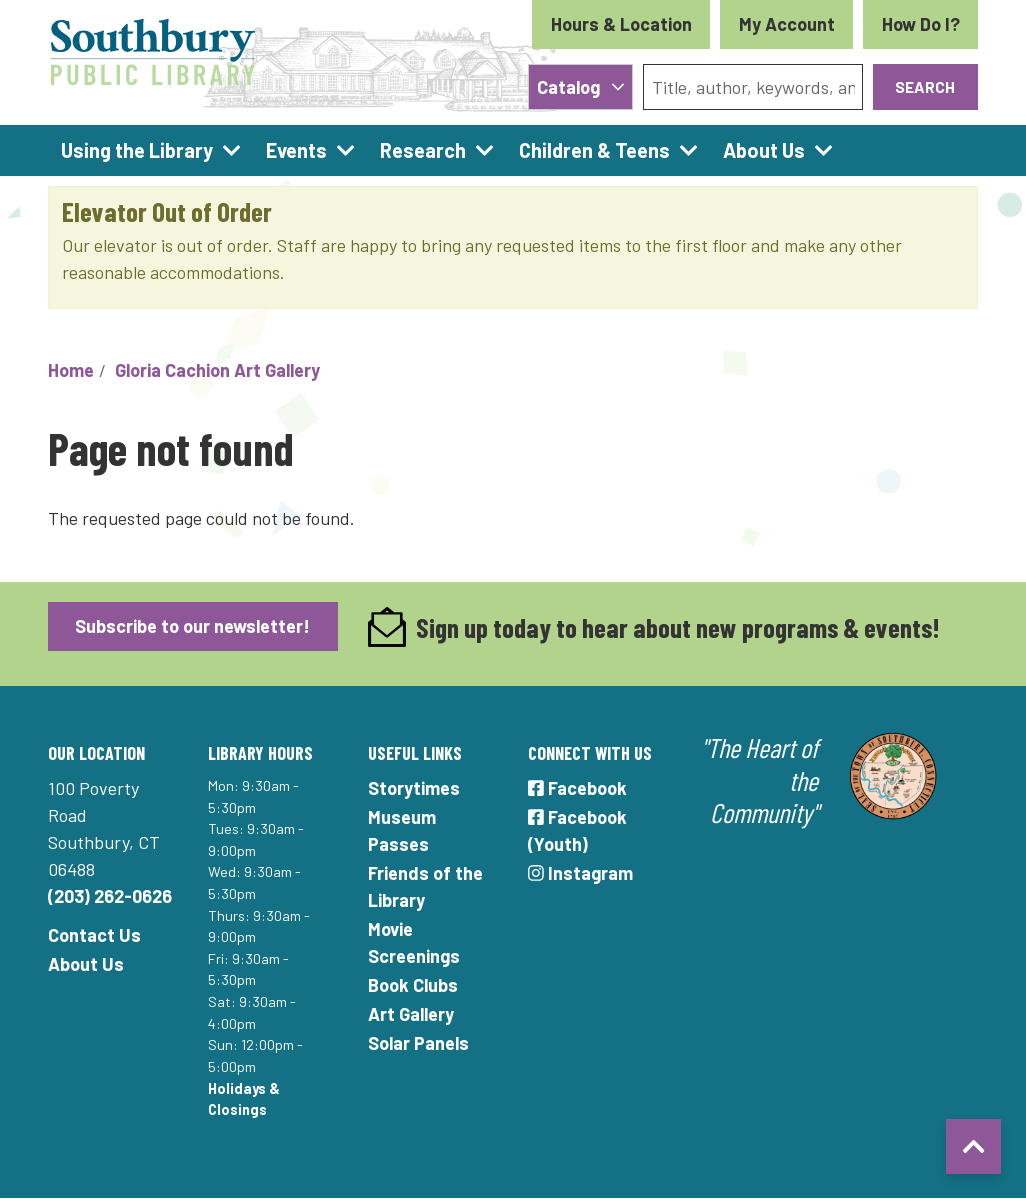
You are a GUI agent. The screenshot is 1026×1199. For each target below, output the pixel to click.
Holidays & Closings (244, 1099)
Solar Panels (418, 1043)
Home (71, 370)
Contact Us (94, 935)
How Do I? (921, 24)
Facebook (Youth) (577, 830)
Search (925, 86)
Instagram (580, 873)
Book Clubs (413, 985)
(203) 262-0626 (110, 896)
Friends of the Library (425, 886)
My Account (787, 24)
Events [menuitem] (296, 150)
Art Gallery (411, 1014)
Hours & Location (621, 24)
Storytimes (414, 788)
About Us (86, 964)
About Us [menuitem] (764, 150)
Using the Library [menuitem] (137, 150)
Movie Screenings (414, 942)
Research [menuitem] (423, 150)
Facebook (577, 788)
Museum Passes (402, 830)
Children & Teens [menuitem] (594, 150)
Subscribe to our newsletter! (192, 626)
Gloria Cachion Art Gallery (217, 370)
